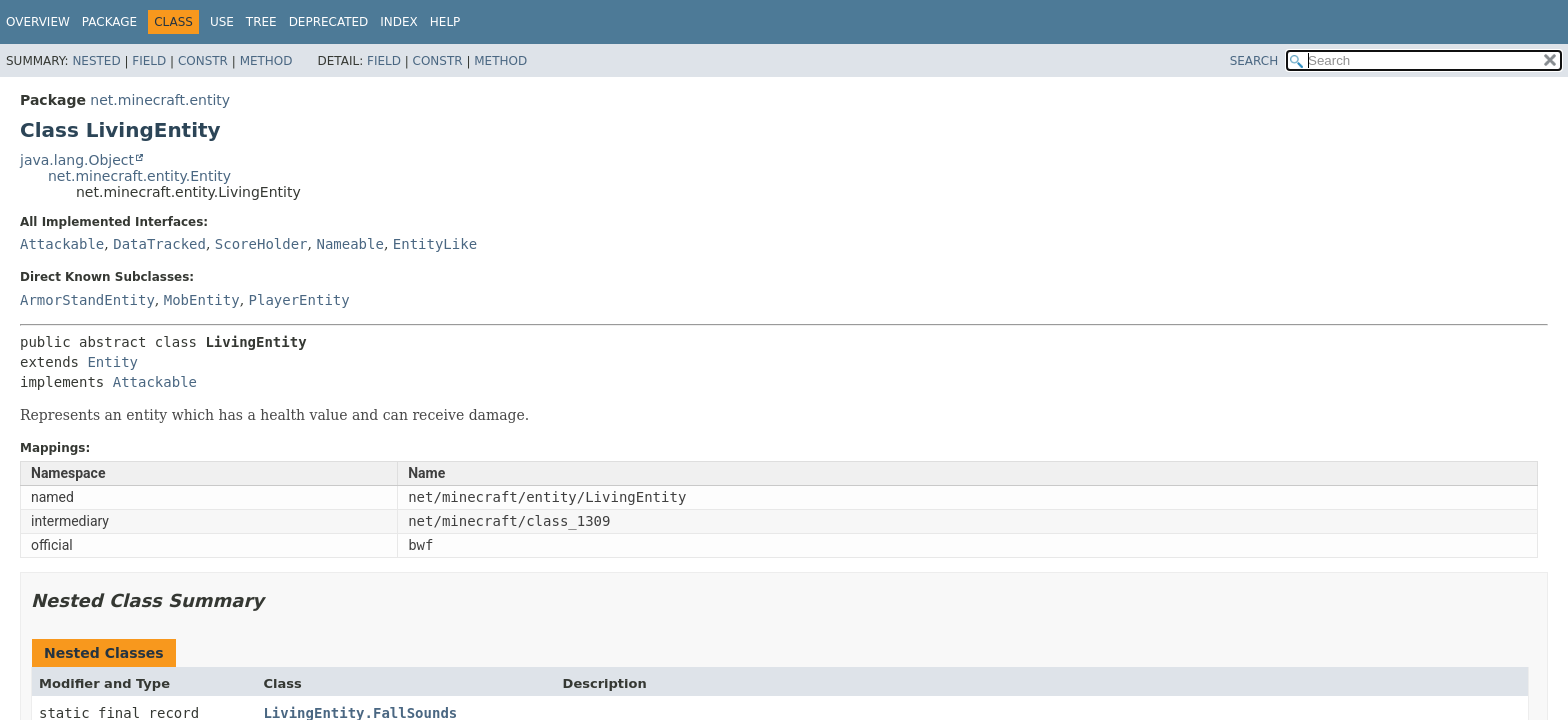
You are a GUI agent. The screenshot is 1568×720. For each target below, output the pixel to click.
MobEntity (202, 300)
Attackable (62, 244)
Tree (261, 22)
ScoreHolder (261, 244)
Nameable (349, 244)
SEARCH (1254, 61)
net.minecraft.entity (160, 100)
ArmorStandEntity (87, 300)
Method (266, 61)
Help (445, 22)
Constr (203, 61)
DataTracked (159, 244)
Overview (38, 22)
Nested (96, 61)
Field (149, 61)
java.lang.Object (77, 160)
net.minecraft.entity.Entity (139, 176)
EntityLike (435, 244)
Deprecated (329, 22)
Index (399, 22)
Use (222, 22)
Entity (112, 362)
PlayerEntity (299, 300)
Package (109, 22)
